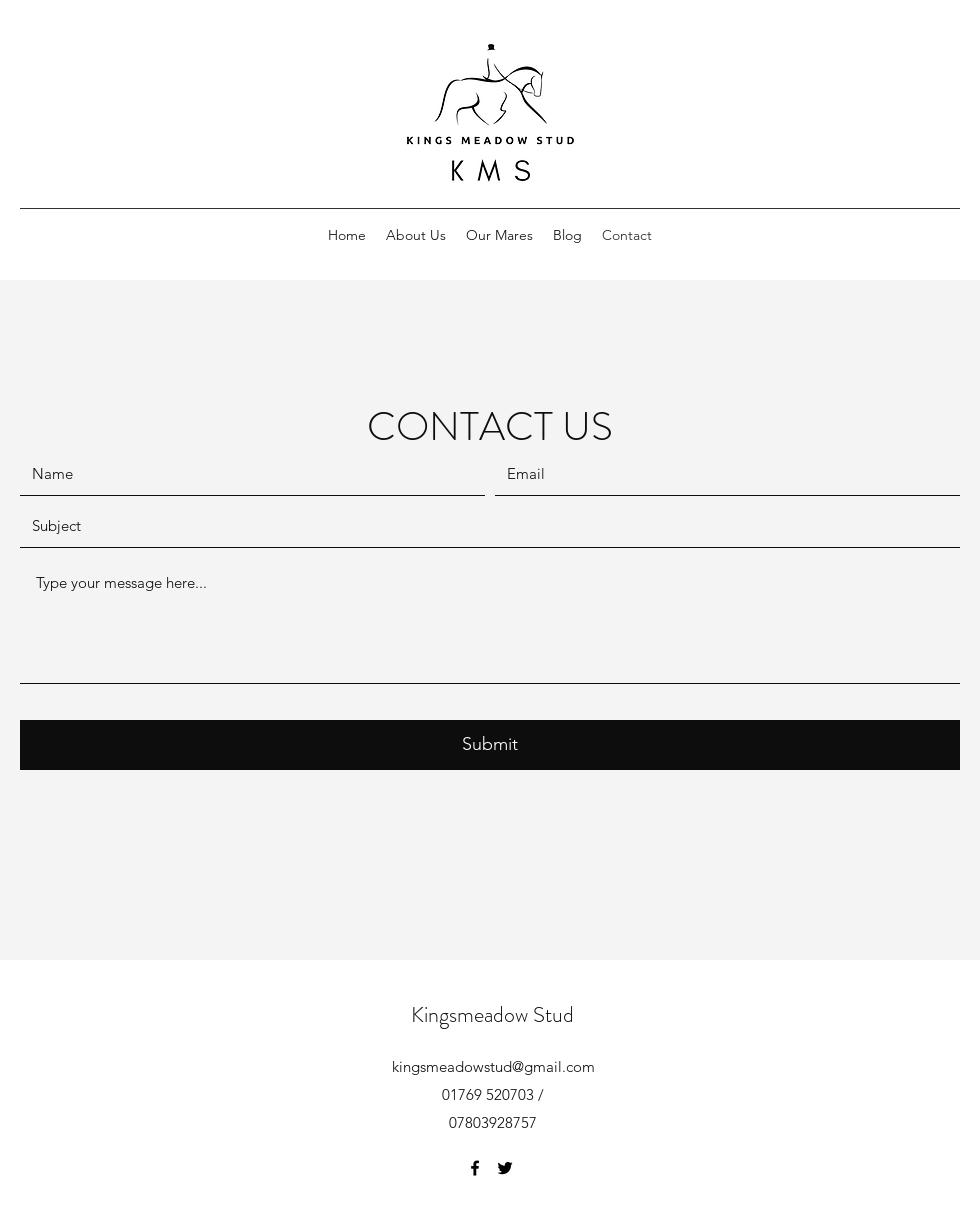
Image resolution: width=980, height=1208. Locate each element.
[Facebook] (475, 1168)
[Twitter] (505, 1168)
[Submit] (490, 745)
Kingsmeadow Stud (492, 1014)
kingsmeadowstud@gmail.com (493, 1066)
